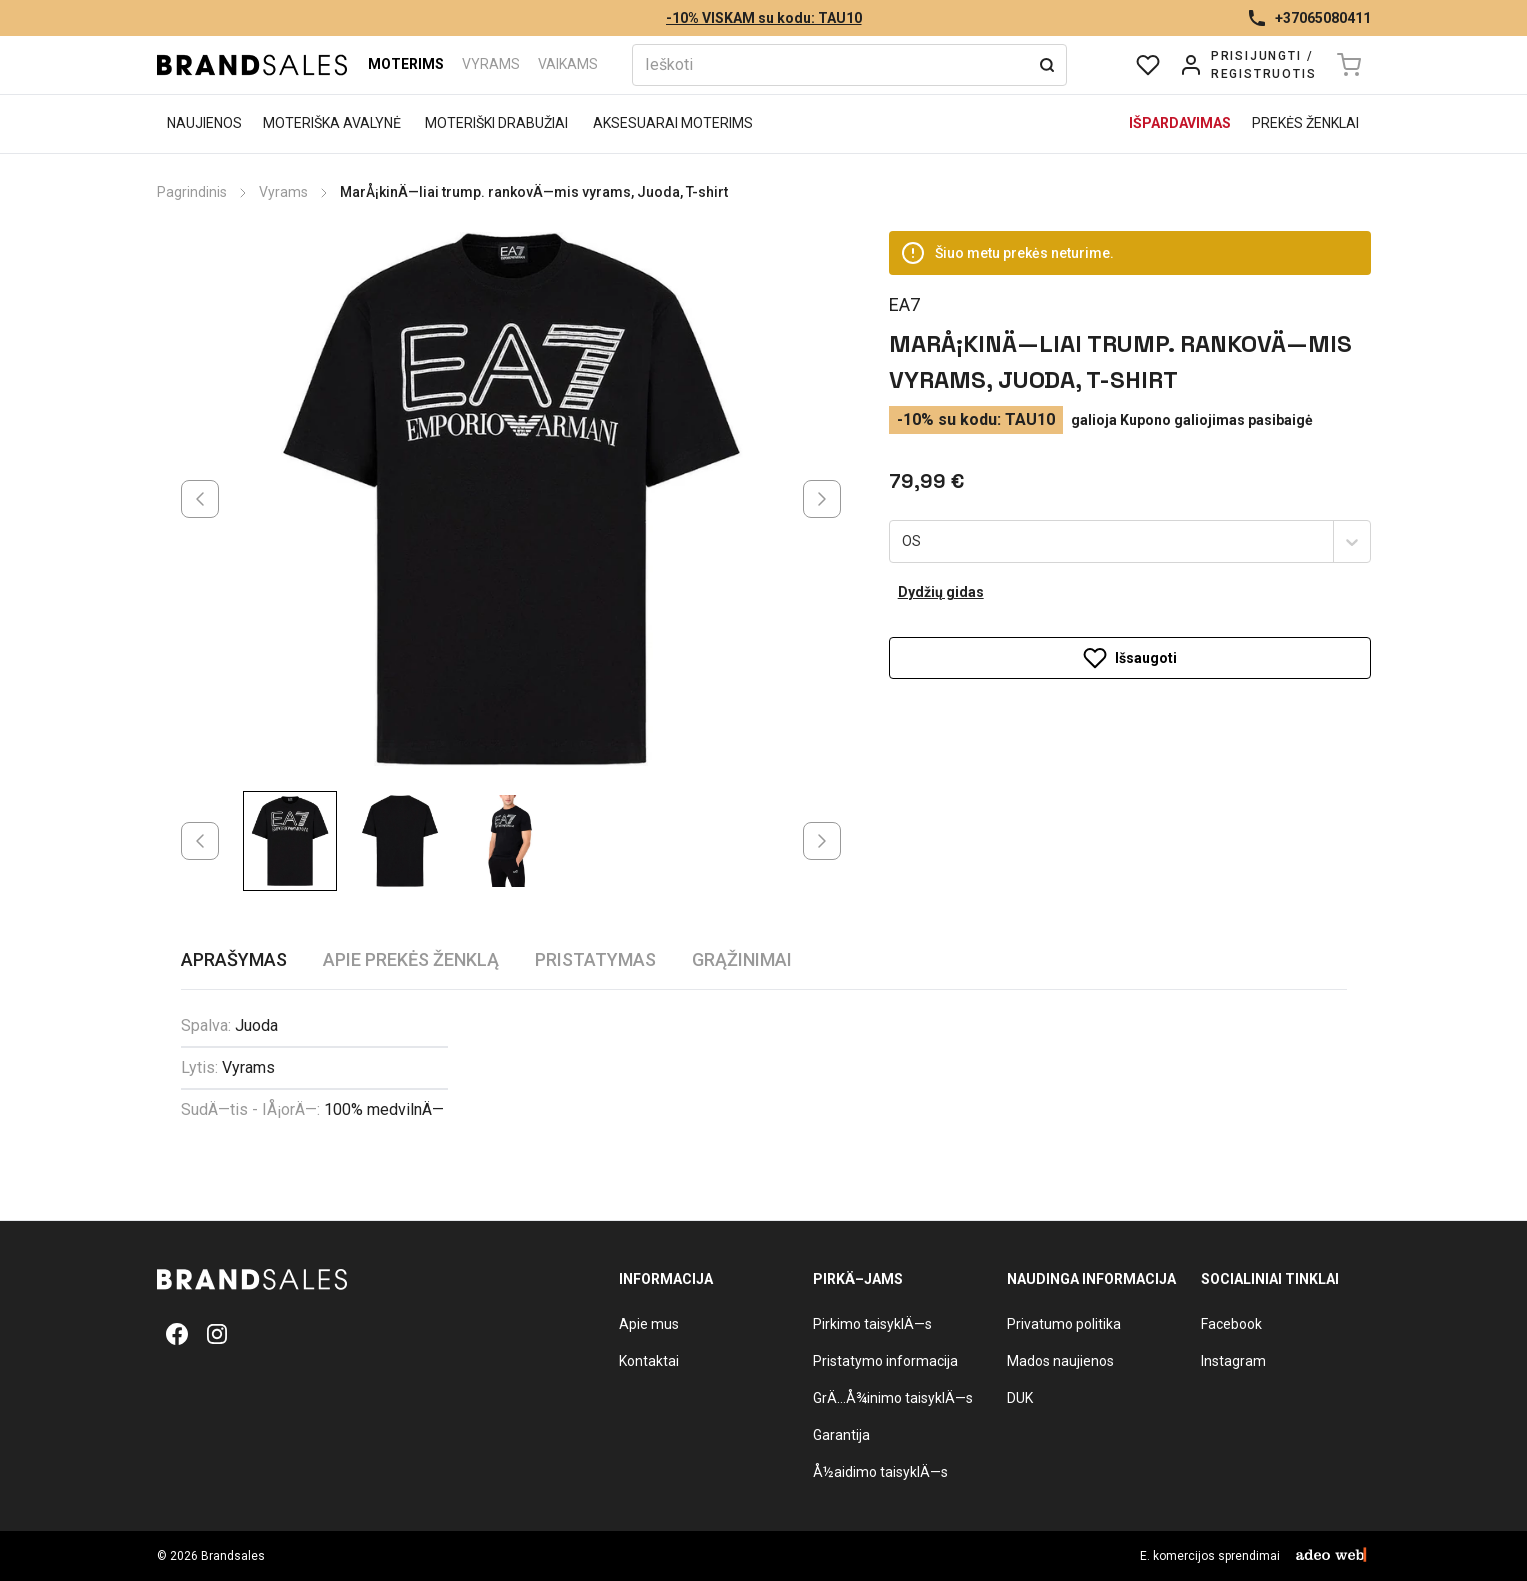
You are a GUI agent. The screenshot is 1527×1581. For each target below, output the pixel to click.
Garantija (841, 1435)
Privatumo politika (1064, 1324)
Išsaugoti (1130, 658)
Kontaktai (649, 1361)
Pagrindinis (192, 192)
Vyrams (491, 64)
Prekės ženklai (1305, 123)
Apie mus (649, 1324)
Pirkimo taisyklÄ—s (872, 1324)
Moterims (406, 64)
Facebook (1231, 1324)
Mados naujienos (1060, 1361)
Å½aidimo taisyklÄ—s (880, 1472)
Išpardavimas (1180, 123)
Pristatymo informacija (885, 1361)
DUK (1020, 1398)
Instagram (1233, 1361)
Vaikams (568, 64)
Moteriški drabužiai (496, 123)
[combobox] (904, 542)
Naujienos (204, 123)
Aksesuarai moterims (673, 123)
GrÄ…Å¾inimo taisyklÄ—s (893, 1398)
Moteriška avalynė (332, 123)
